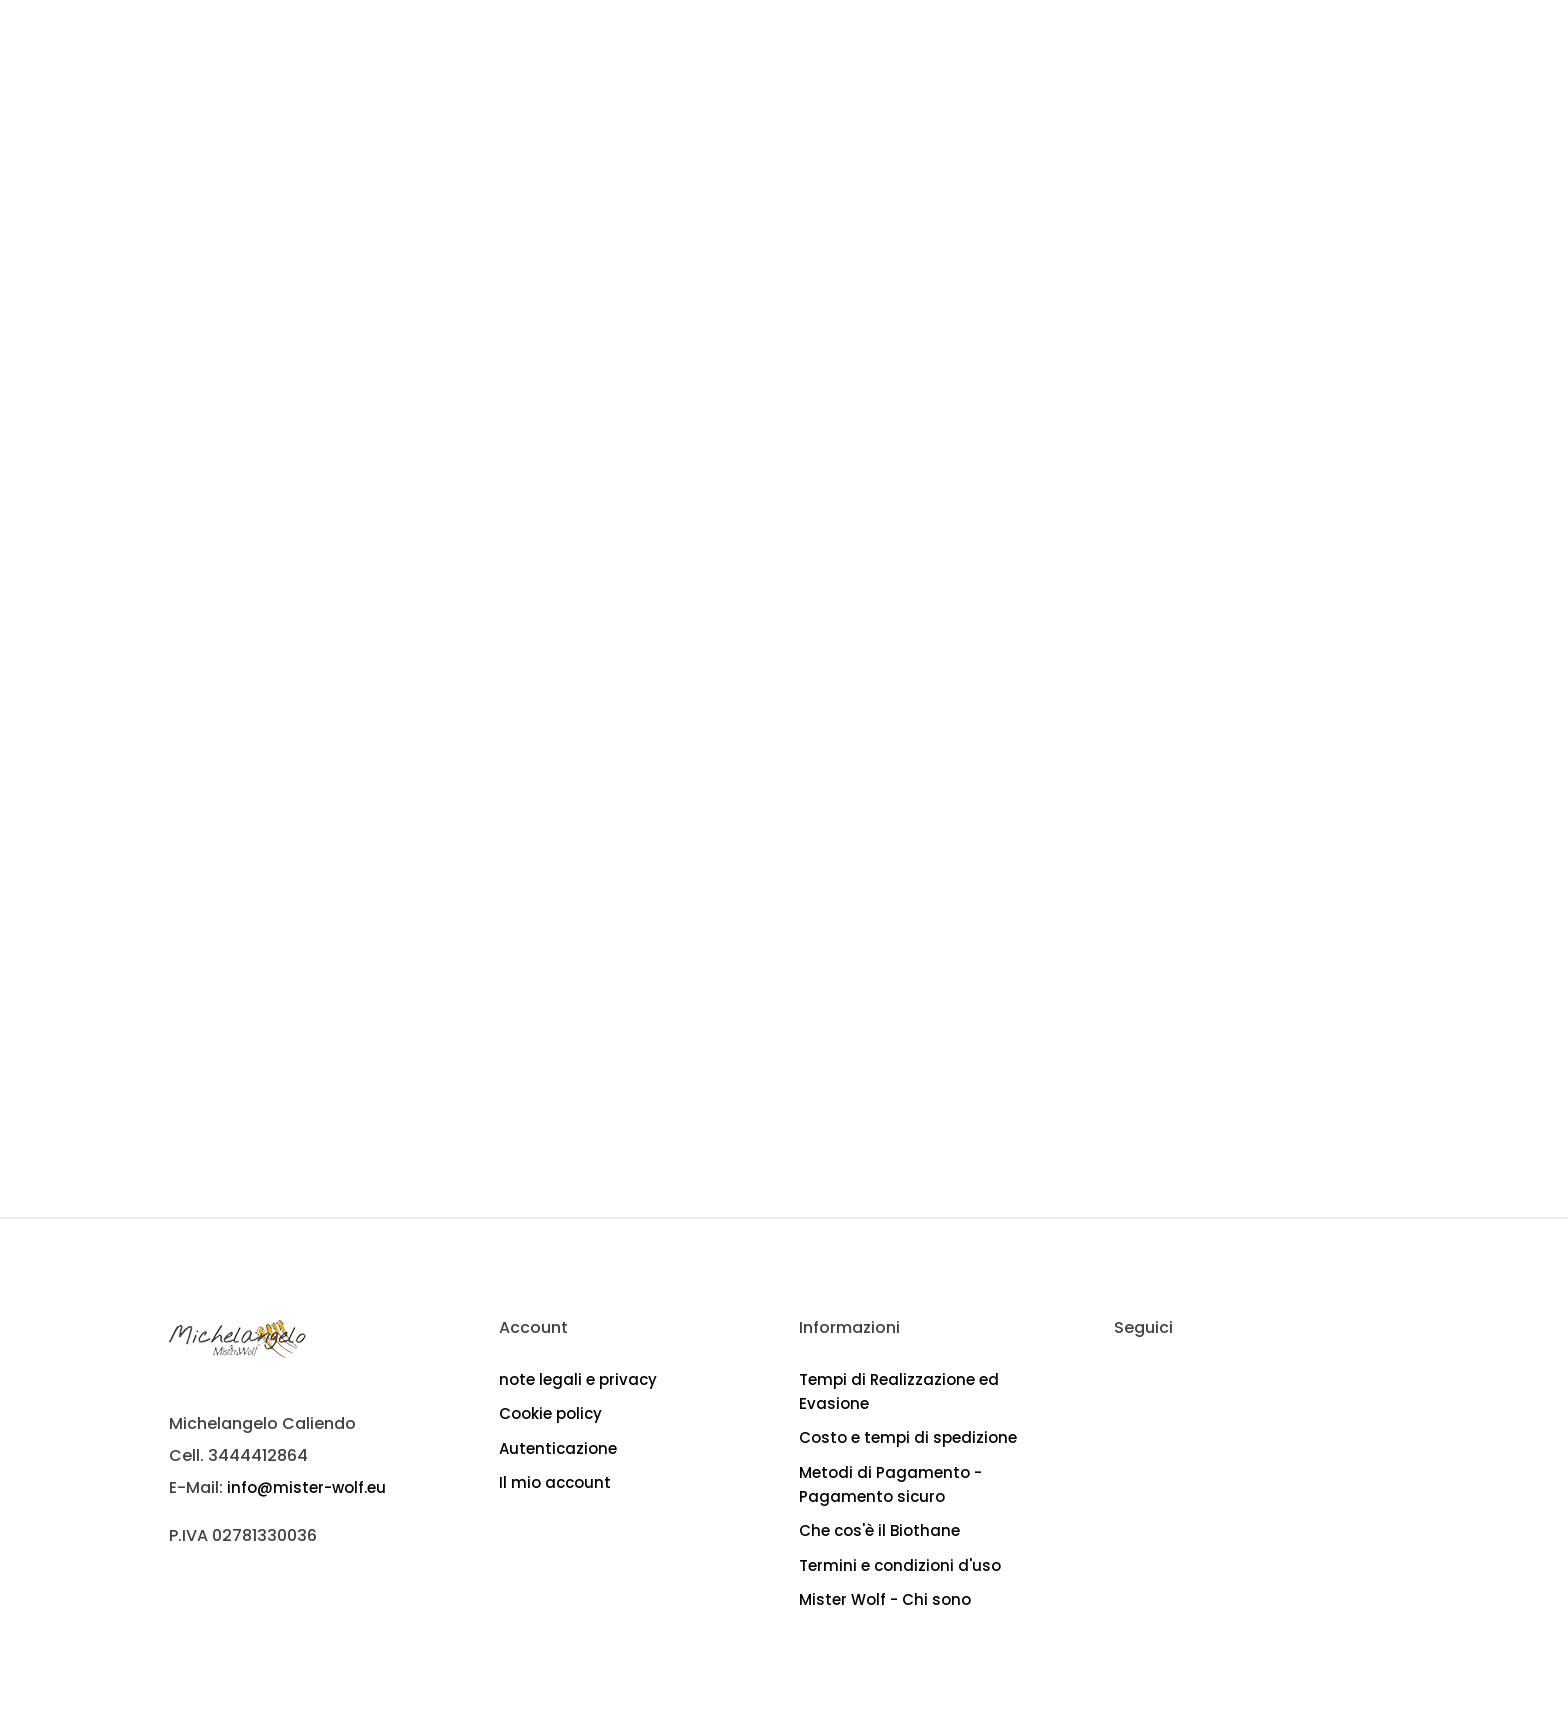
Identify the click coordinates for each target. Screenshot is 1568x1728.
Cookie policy (550, 1413)
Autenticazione (558, 1448)
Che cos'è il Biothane (879, 1530)
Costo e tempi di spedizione (908, 1437)
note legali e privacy (578, 1379)
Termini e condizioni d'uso (900, 1565)
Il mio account (555, 1482)
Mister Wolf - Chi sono (885, 1599)
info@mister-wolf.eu (306, 1487)
